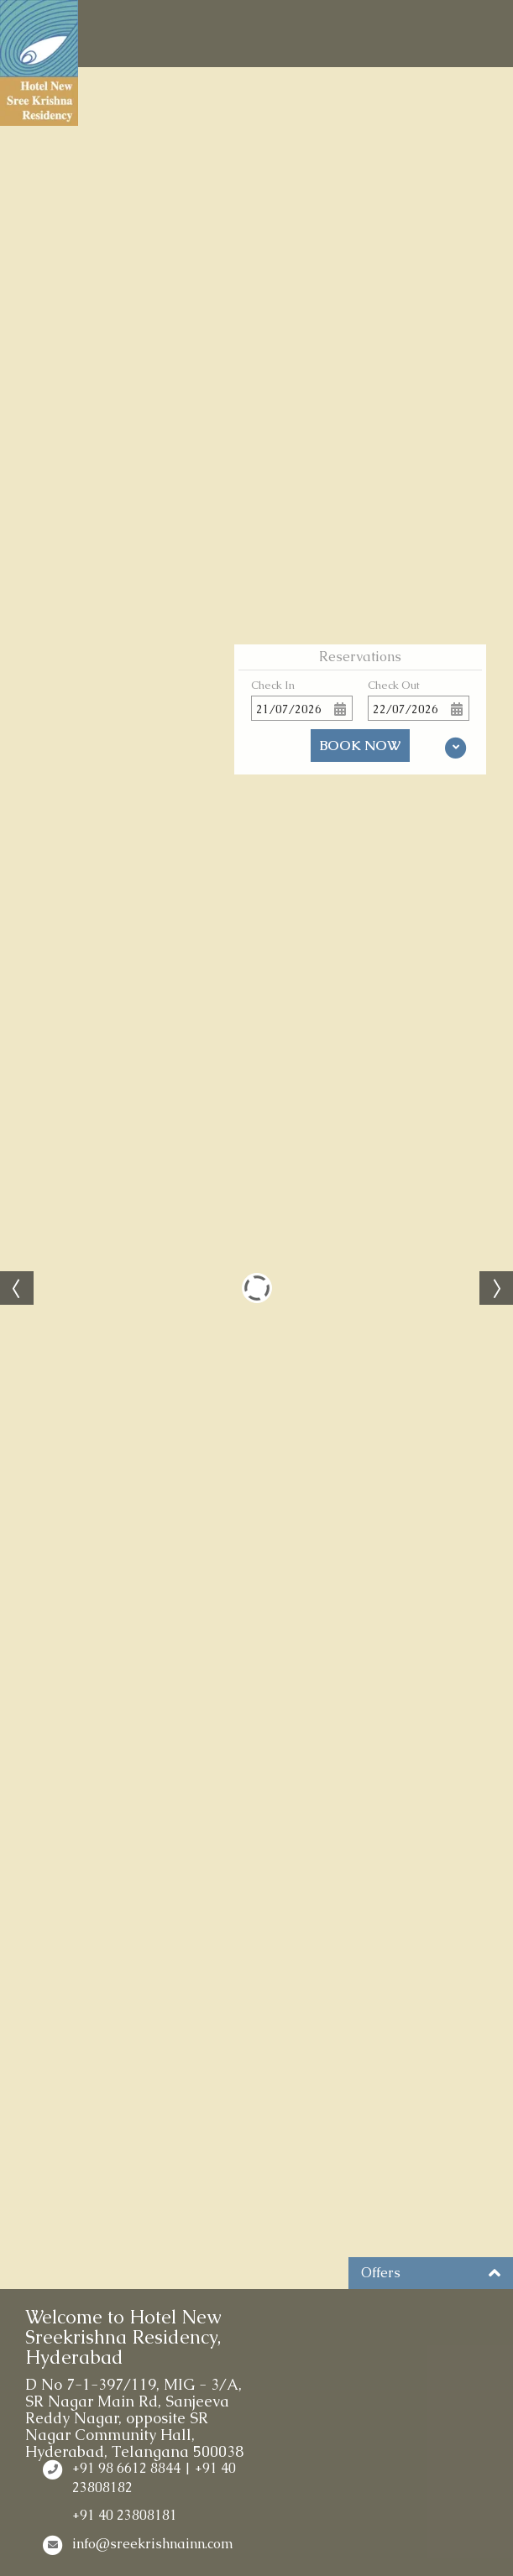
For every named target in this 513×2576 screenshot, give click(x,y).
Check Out (394, 685)
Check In (273, 685)
